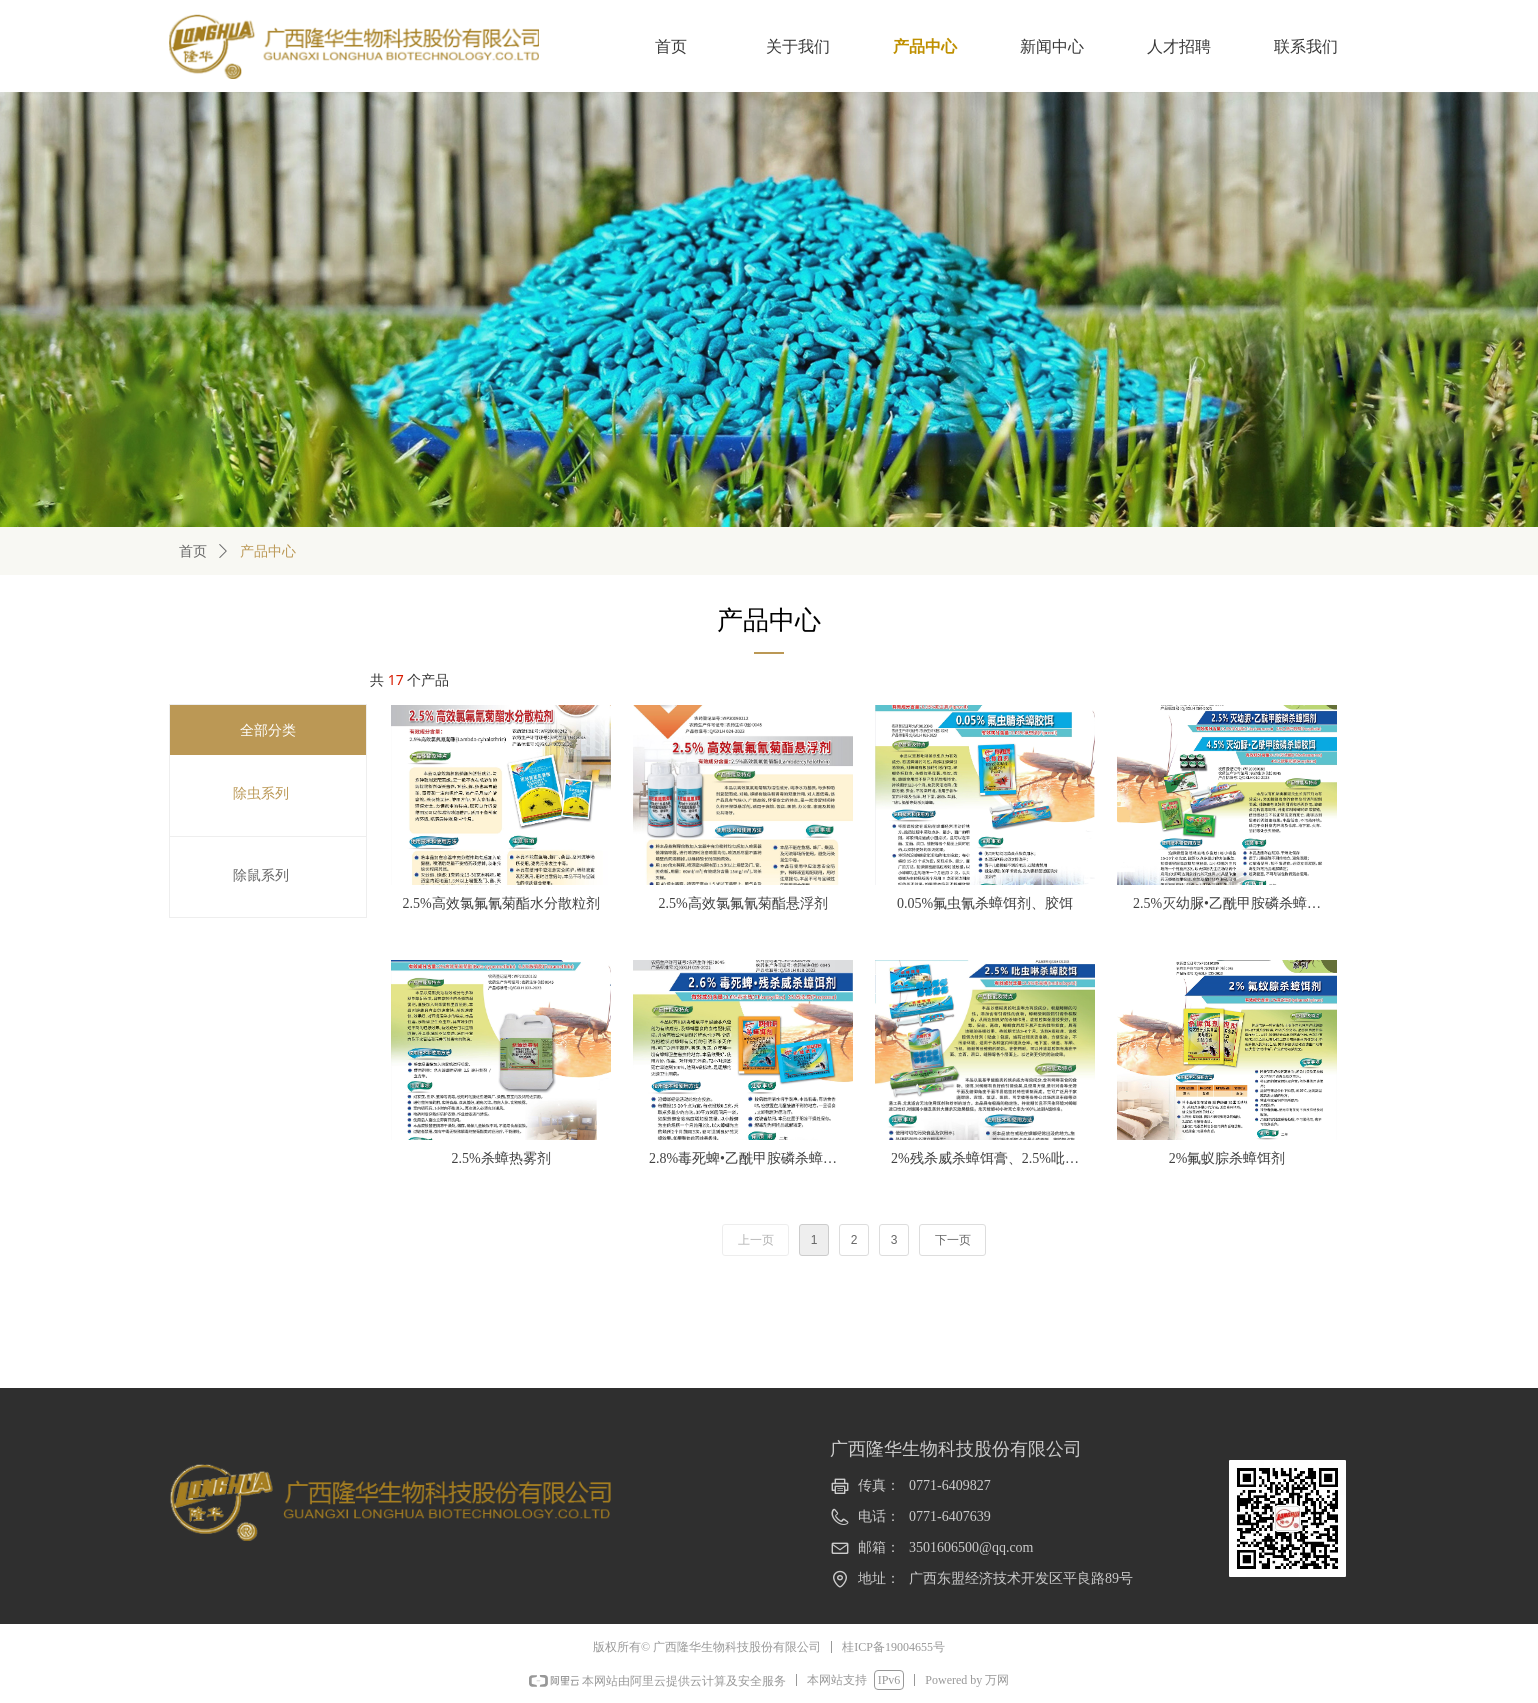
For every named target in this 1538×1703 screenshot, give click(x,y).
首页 (193, 551)
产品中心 (268, 551)
